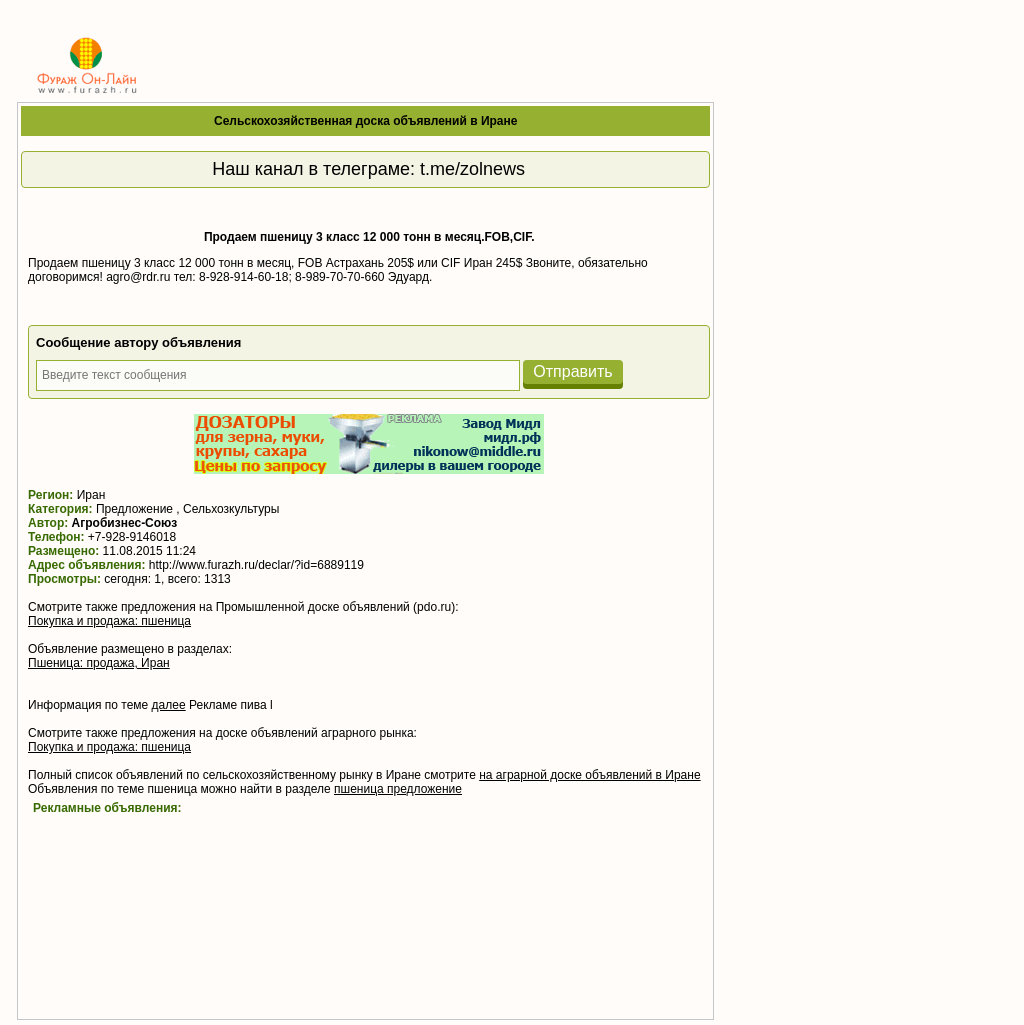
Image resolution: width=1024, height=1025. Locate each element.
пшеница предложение (398, 789)
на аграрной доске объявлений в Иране (589, 775)
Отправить (572, 371)
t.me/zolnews (472, 169)
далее (169, 705)
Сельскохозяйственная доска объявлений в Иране (366, 121)
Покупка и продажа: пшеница (109, 621)
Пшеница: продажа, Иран (99, 663)
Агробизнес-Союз (125, 523)
